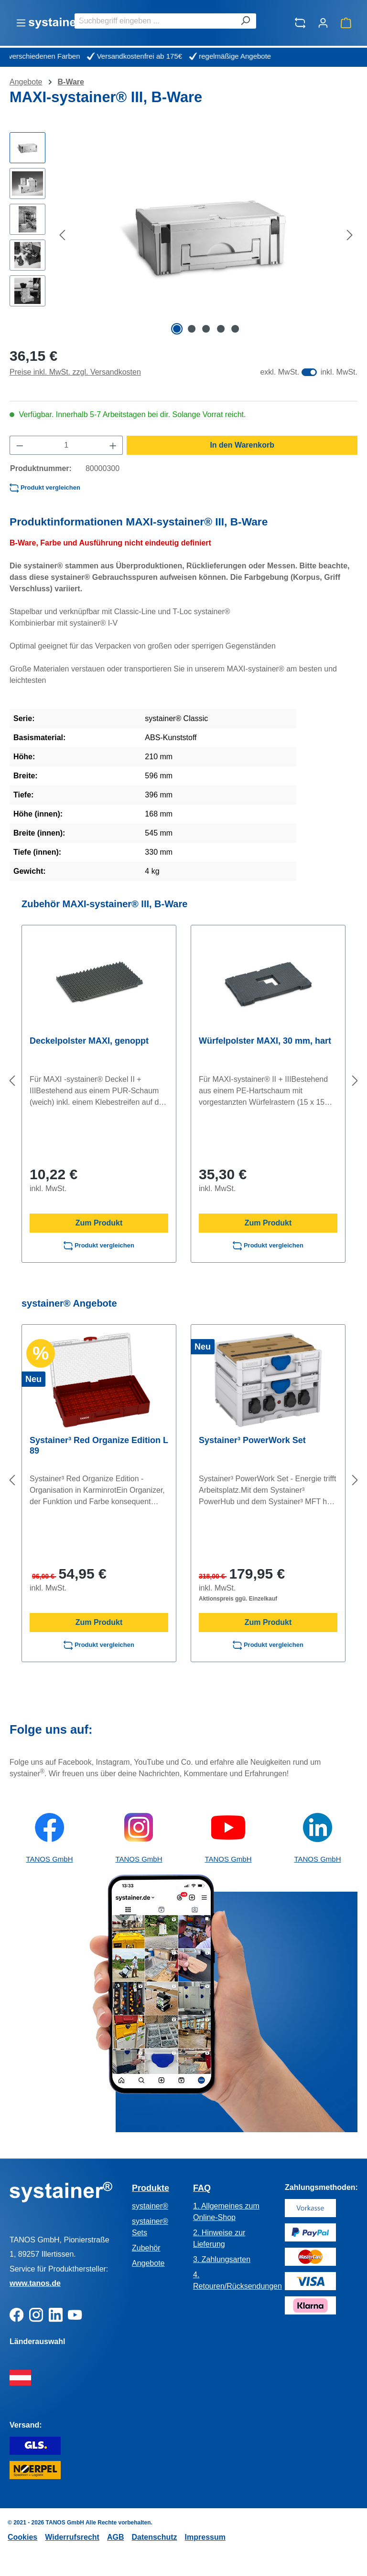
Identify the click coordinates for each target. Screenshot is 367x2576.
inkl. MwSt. (339, 372)
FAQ (202, 2188)
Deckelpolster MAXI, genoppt (89, 1041)
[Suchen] (245, 21)
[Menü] (21, 22)
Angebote (148, 2263)
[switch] (309, 372)
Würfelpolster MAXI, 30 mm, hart (265, 1041)
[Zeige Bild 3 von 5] (206, 329)
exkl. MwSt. (279, 372)
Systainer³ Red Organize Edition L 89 (99, 1445)
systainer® (150, 2206)
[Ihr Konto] (323, 22)
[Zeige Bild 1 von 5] (177, 329)
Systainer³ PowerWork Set (252, 1440)
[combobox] (155, 21)
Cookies (22, 2537)
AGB (115, 2537)
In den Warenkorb (242, 445)
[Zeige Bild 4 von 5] (221, 329)
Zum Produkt (99, 1223)
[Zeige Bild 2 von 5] (191, 329)
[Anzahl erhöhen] (113, 445)
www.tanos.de (35, 2283)
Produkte (150, 2188)
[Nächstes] (350, 235)
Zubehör (146, 2248)
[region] (183, 234)
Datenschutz (154, 2537)
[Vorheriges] (62, 235)
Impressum (205, 2537)
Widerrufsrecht (72, 2537)
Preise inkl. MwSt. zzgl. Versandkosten (75, 372)
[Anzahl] (66, 445)
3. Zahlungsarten (221, 2259)
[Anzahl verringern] (20, 445)
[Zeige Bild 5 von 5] (235, 329)
